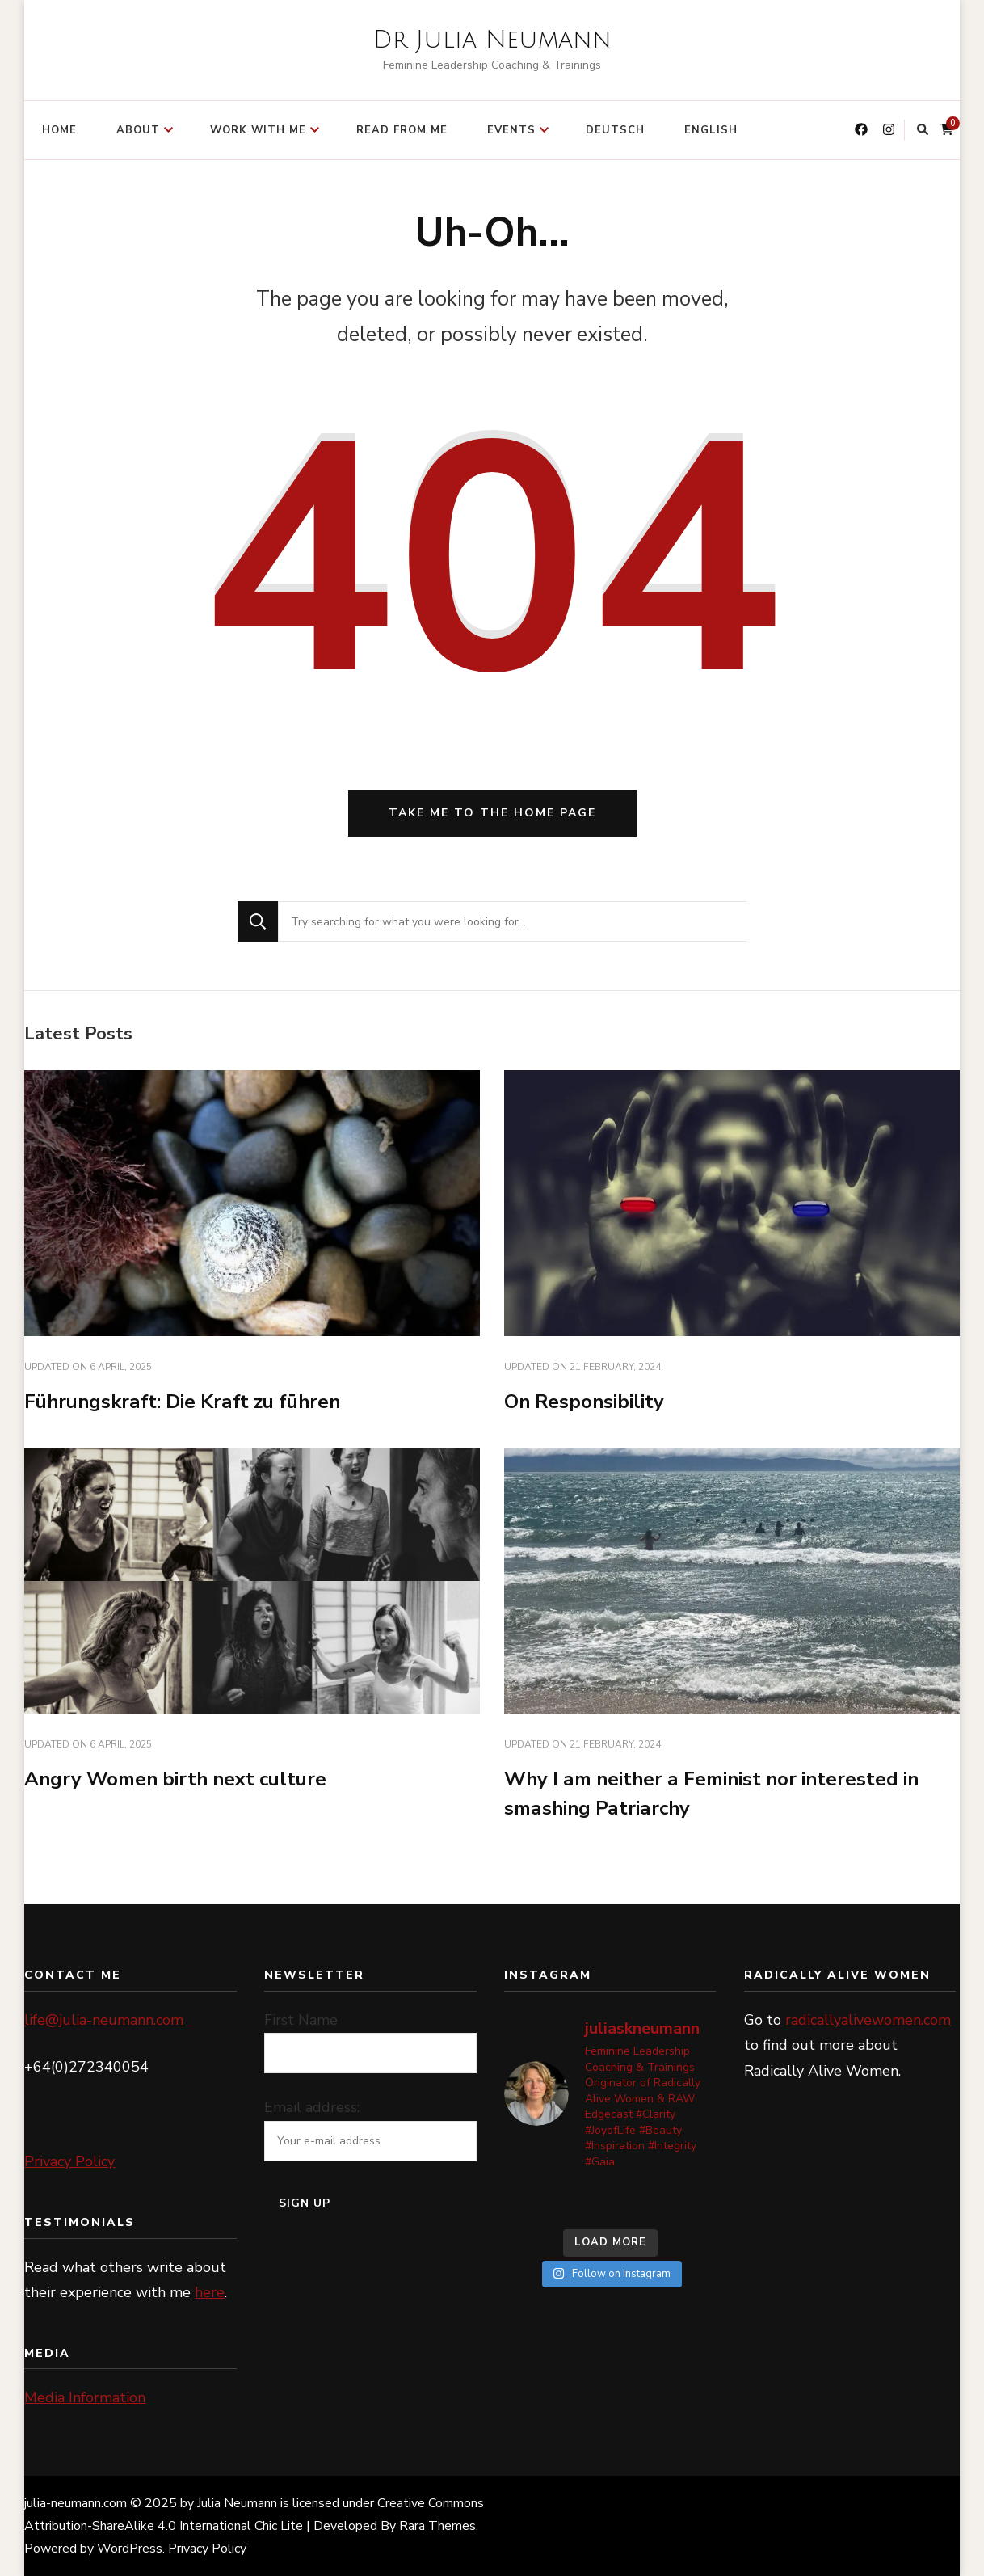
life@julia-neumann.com (103, 2020)
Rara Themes (437, 2526)
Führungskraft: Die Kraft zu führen (182, 1401)
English (711, 130)
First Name (301, 2020)
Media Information (84, 2397)
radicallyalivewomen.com (868, 2020)
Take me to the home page (492, 812)
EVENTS (511, 130)
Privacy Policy (69, 2161)
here (210, 2292)
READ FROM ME (402, 130)
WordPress (129, 2548)
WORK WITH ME (258, 130)
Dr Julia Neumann (492, 40)
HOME (59, 130)
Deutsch (615, 130)
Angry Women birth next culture (175, 1779)
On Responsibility (584, 1401)
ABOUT (138, 130)
